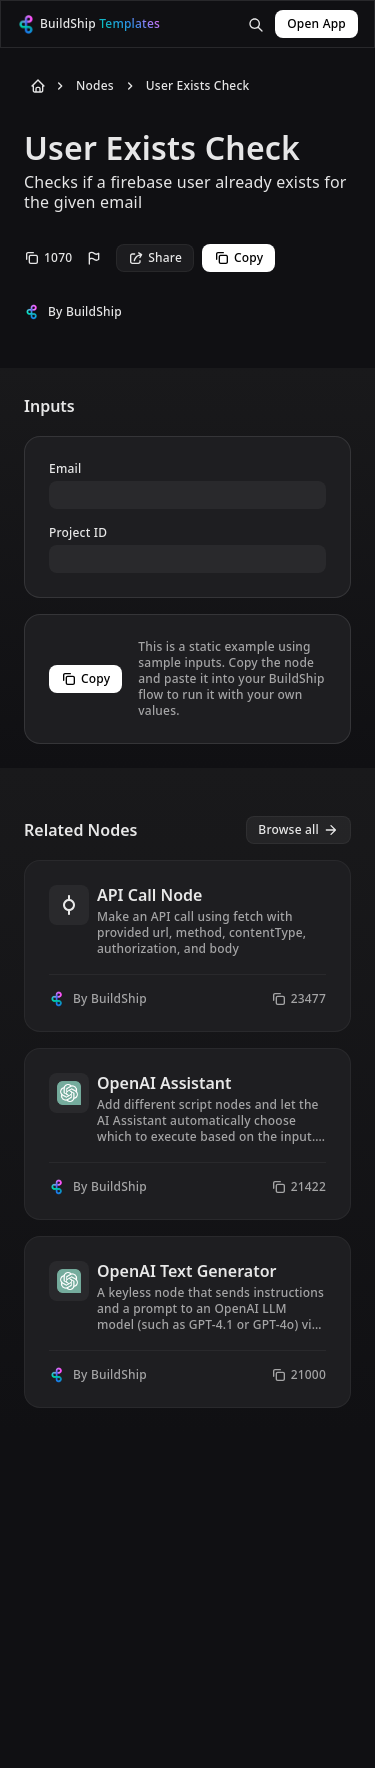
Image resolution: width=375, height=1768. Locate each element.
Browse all (298, 829)
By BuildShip (85, 312)
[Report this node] (94, 258)
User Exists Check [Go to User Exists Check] (198, 86)
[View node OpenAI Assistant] (187, 1134)
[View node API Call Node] (187, 946)
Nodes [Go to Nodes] (95, 86)
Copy (238, 257)
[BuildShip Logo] (102, 24)
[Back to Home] (34, 86)
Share (155, 257)
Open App (316, 23)
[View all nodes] (298, 830)
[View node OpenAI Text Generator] (187, 1322)
